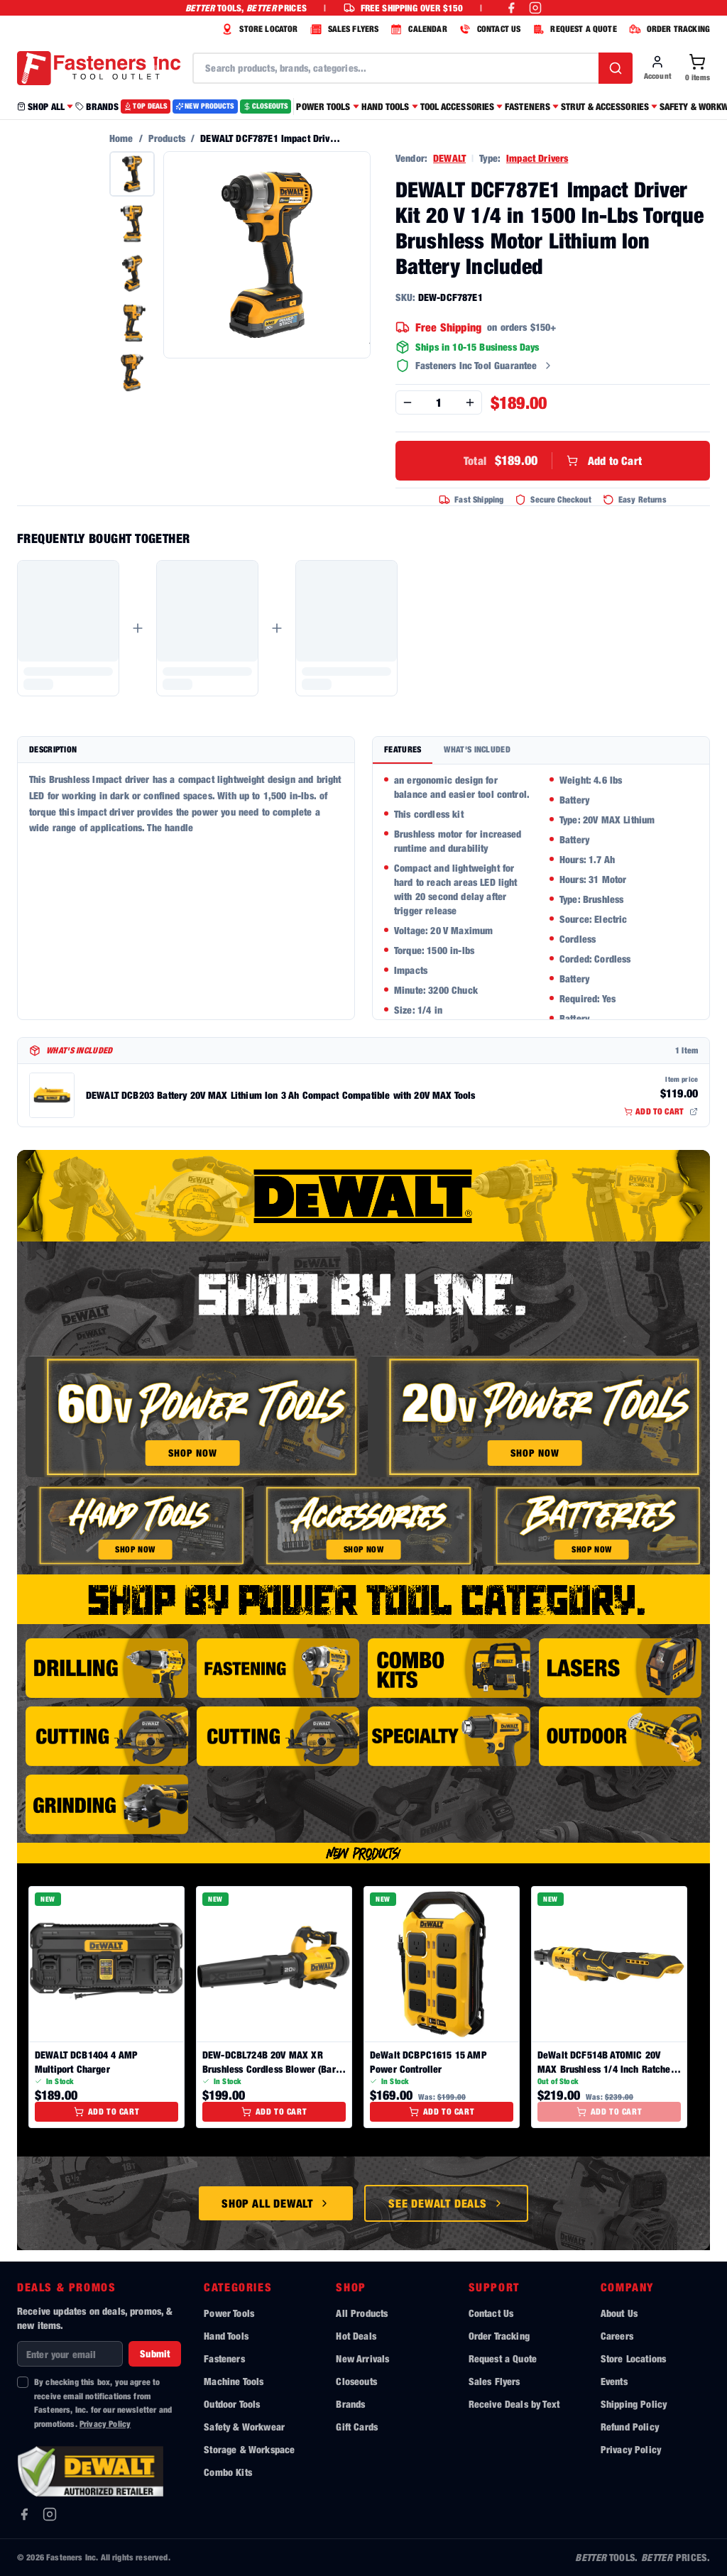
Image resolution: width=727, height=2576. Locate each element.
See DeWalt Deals (446, 2203)
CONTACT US (488, 29)
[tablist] (541, 750)
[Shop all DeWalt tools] (363, 1196)
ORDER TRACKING (667, 29)
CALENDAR (417, 29)
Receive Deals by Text (514, 2404)
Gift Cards (357, 2427)
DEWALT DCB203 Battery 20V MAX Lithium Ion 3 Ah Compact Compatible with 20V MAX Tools (280, 1095)
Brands (350, 2404)
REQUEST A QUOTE (572, 29)
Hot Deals (356, 2336)
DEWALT (449, 158)
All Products (362, 2313)
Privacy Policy (105, 2423)
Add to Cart (553, 461)
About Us (619, 2313)
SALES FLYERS (343, 29)
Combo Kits (228, 2472)
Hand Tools (226, 2336)
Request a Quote (503, 2358)
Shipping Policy (634, 2404)
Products (166, 138)
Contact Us (491, 2313)
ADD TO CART (654, 1111)
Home (121, 138)
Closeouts (356, 2381)
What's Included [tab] (477, 749)
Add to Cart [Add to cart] (107, 2111)
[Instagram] (50, 2514)
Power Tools (229, 2313)
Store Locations (633, 2358)
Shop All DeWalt (276, 2203)
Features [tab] (402, 749)
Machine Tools (233, 2381)
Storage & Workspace (249, 2449)
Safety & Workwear (244, 2427)
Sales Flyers (494, 2381)
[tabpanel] (541, 891)
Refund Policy (630, 2427)
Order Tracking (499, 2336)
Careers (617, 2336)
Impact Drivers (537, 158)
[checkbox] (22, 2382)
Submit (155, 2353)
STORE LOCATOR (257, 29)
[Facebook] (24, 2514)
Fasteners (224, 2358)
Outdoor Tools (232, 2404)
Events (614, 2381)
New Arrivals (362, 2358)
